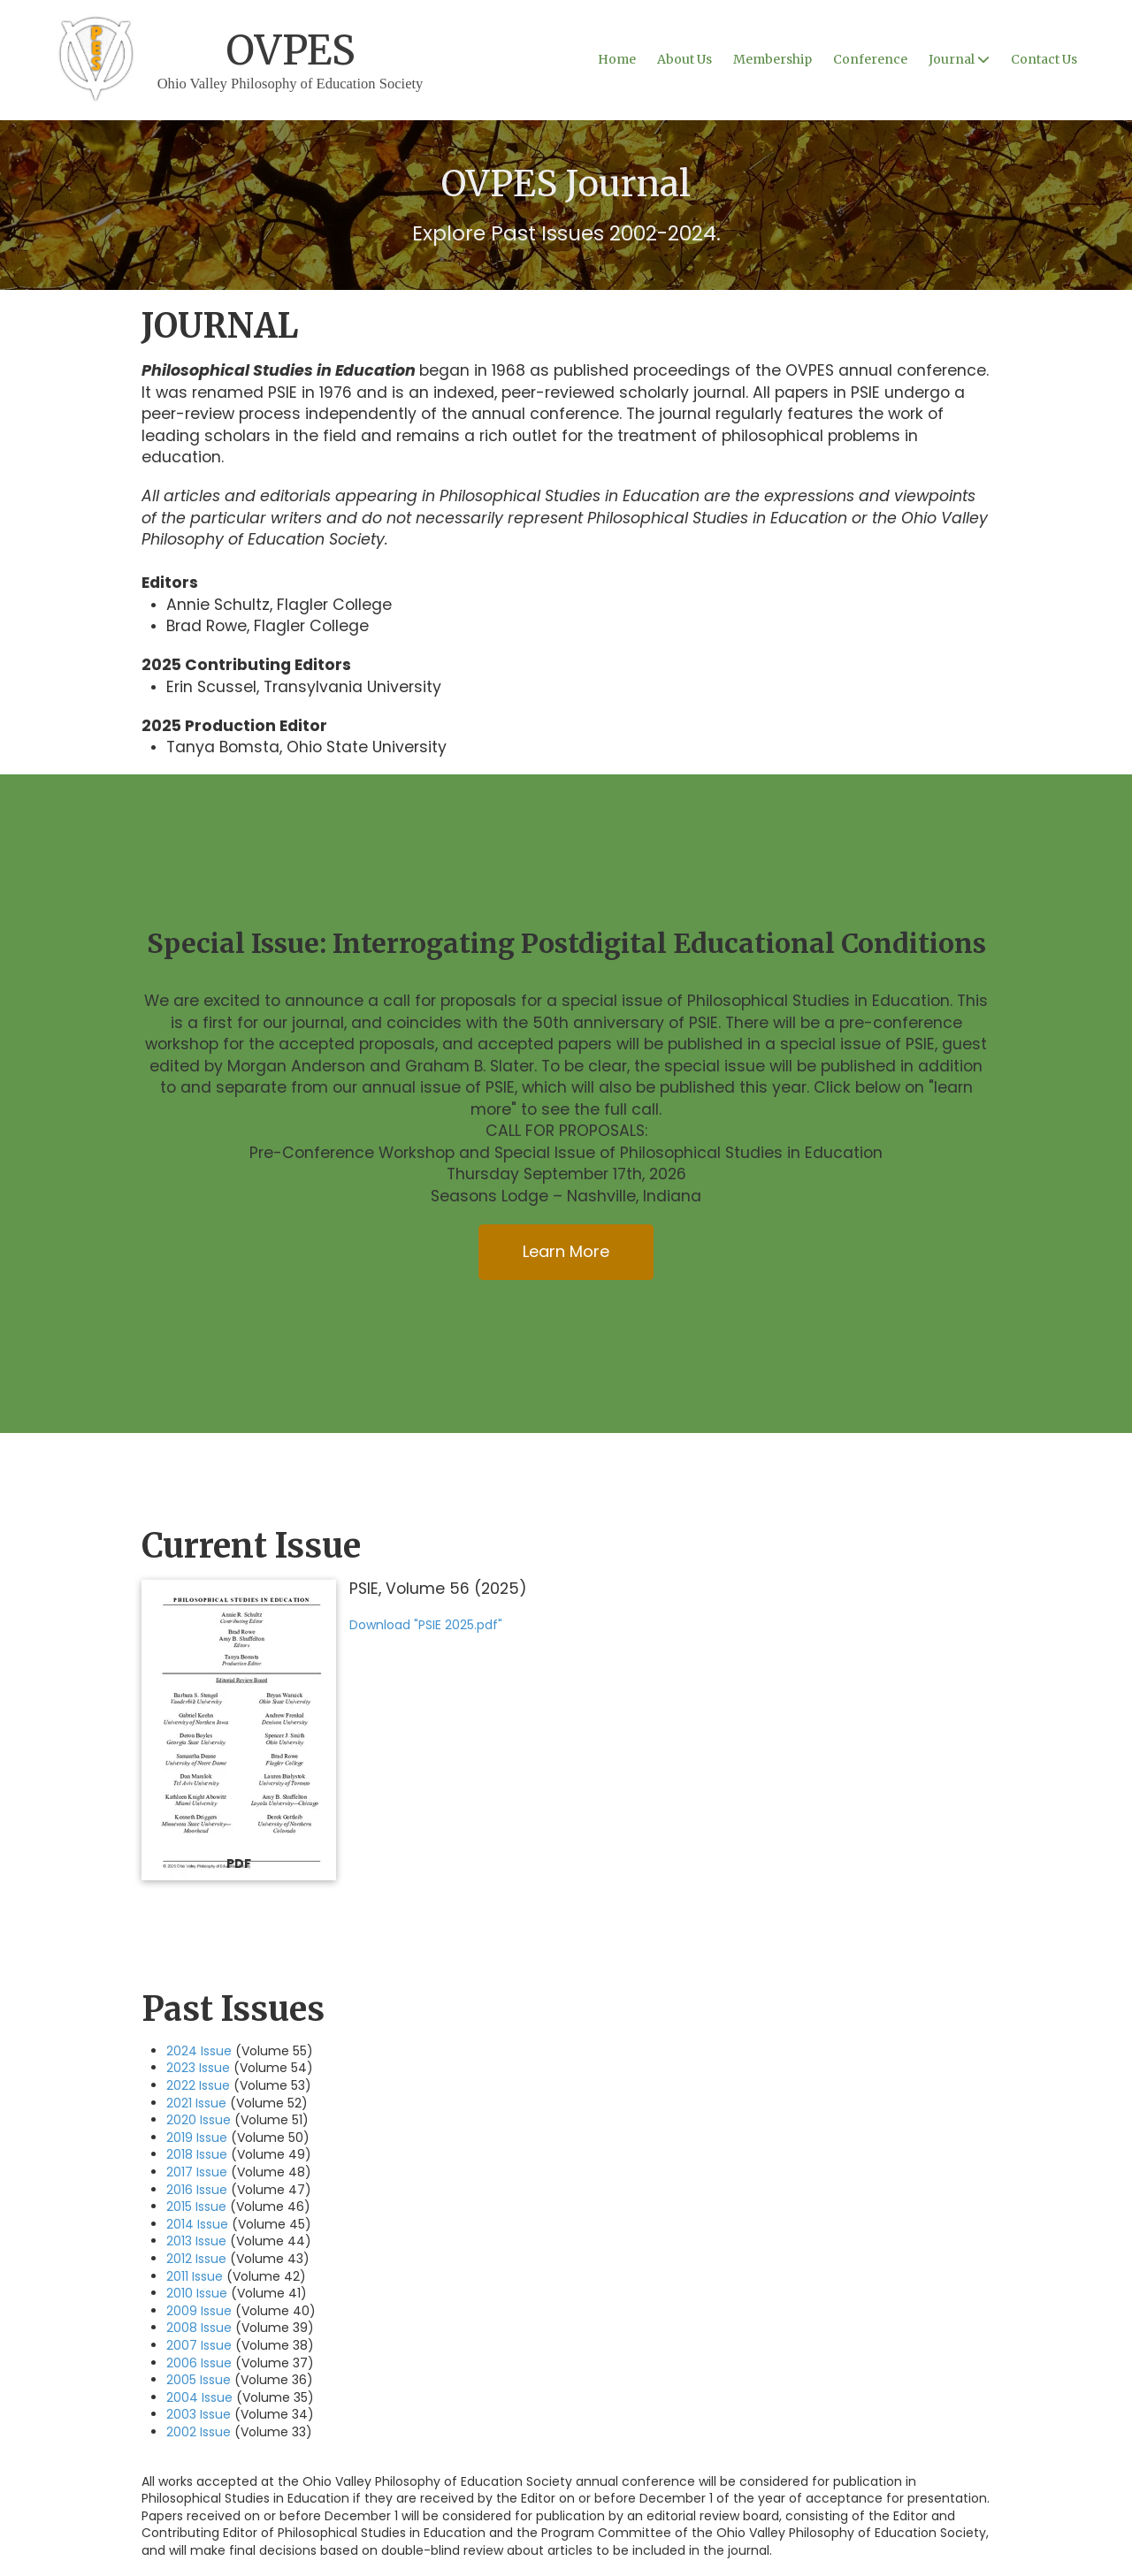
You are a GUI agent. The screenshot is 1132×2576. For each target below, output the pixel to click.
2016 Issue (196, 2190)
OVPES (291, 50)
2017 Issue (196, 2172)
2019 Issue (196, 2137)
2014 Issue (197, 2224)
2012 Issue (196, 2258)
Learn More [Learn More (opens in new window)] (566, 1251)
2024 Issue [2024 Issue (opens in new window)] (199, 2051)
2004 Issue (199, 2397)
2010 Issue (196, 2293)
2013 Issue (196, 2241)
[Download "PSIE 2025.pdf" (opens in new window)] (239, 1730)
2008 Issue (199, 2327)
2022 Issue (198, 2085)
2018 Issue (196, 2154)
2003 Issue (198, 2414)
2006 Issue (199, 2363)
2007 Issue (199, 2345)
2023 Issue (198, 2068)
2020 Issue (198, 2120)
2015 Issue (196, 2206)
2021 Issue (196, 2103)
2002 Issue (198, 2432)
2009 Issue (199, 2311)
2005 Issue (198, 2380)
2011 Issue (194, 2276)
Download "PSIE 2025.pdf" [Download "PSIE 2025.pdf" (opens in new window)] (425, 1625)
